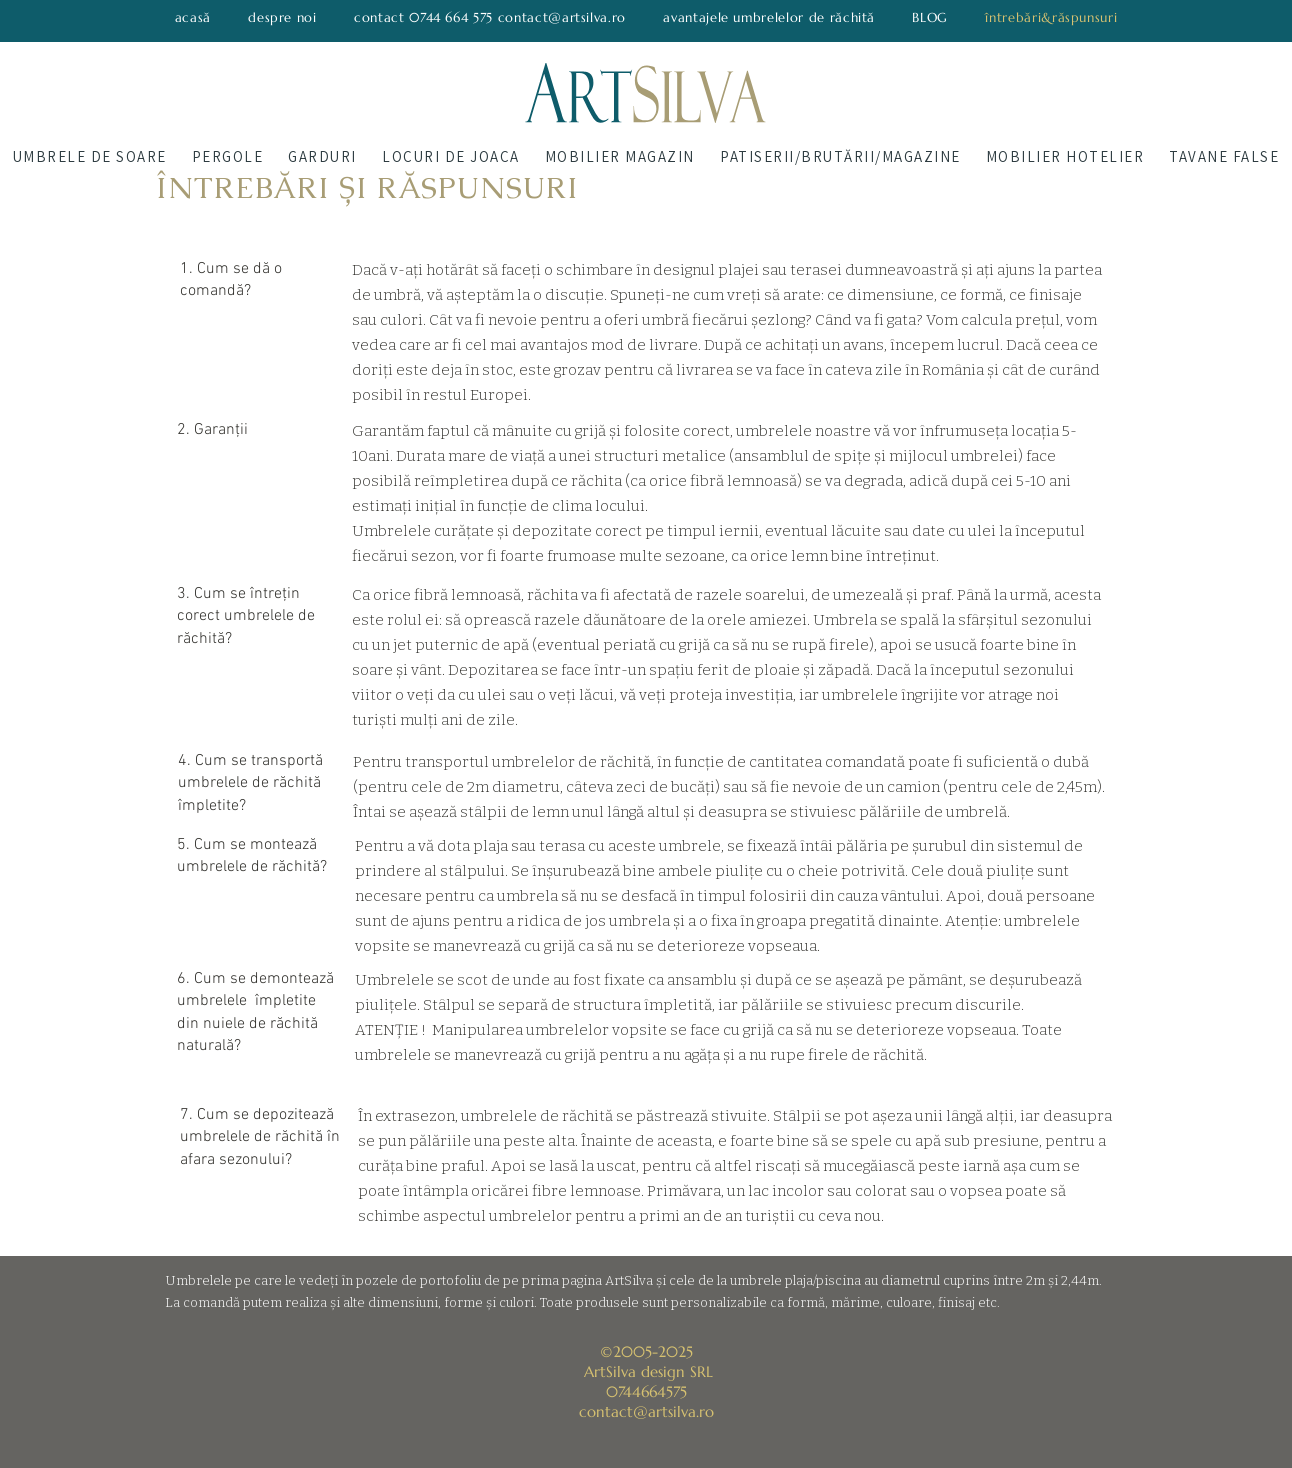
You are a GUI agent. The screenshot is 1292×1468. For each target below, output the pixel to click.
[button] (89, 156)
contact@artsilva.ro (646, 1411)
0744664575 (646, 1391)
